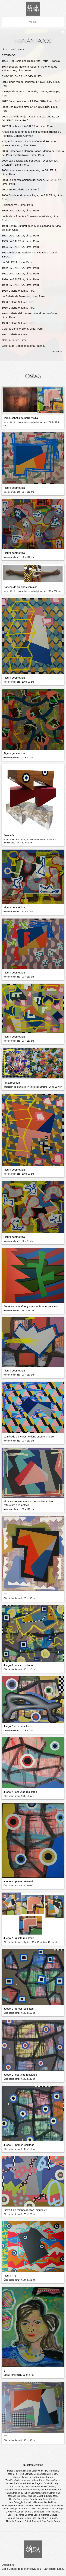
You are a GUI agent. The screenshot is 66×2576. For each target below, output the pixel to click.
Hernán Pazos (16, 2499)
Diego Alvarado (32, 2486)
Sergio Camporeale (51, 2493)
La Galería (33, 9)
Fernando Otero (53, 2489)
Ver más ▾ (57, 351)
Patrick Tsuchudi (32, 2521)
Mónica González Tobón (45, 2474)
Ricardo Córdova (31, 2471)
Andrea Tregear (34, 2483)
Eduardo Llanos (19, 2477)
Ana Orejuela (8, 2505)
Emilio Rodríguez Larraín (41, 2477)
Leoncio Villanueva (33, 2502)
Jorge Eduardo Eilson (29, 2515)
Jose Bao (22, 2508)
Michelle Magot (35, 2496)
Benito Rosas (51, 2502)
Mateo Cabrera (14, 2471)
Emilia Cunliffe (48, 2486)
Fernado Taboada (13, 2489)
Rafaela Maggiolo (13, 2493)
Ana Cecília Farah (51, 2521)
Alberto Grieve (53, 2480)
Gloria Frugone (49, 2518)
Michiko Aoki (35, 2508)
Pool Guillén (57, 2505)
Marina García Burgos (53, 2508)
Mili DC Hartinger (49, 2471)
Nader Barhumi (42, 2505)
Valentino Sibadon (25, 2505)
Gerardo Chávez (49, 2515)
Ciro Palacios (16, 2486)
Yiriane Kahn (38, 2480)
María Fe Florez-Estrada (20, 2474)
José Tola (12, 2515)
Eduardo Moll (50, 2496)
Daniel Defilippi (9, 2508)
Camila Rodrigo (51, 2483)
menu (33, 22)
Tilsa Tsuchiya (52, 2512)
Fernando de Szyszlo (33, 2489)
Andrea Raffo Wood (16, 2483)
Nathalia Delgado (14, 2521)
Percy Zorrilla (49, 2499)
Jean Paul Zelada (33, 2499)
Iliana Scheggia (15, 2502)
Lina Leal (36, 2518)
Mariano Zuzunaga (17, 2496)
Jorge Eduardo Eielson (19, 2518)
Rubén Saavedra (31, 2493)
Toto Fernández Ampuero (17, 2480)
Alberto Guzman (16, 2512)
